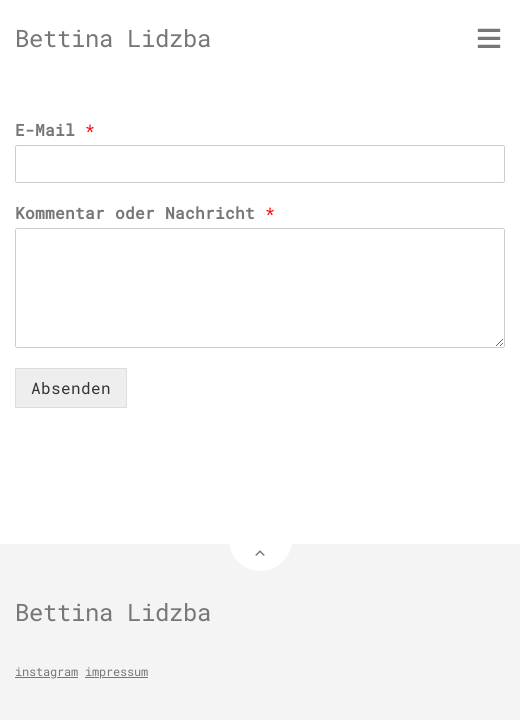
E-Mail (55, 130)
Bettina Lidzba (113, 38)
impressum (116, 671)
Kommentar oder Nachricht (145, 213)
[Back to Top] (260, 539)
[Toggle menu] (489, 38)
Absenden (71, 387)
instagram (46, 671)
